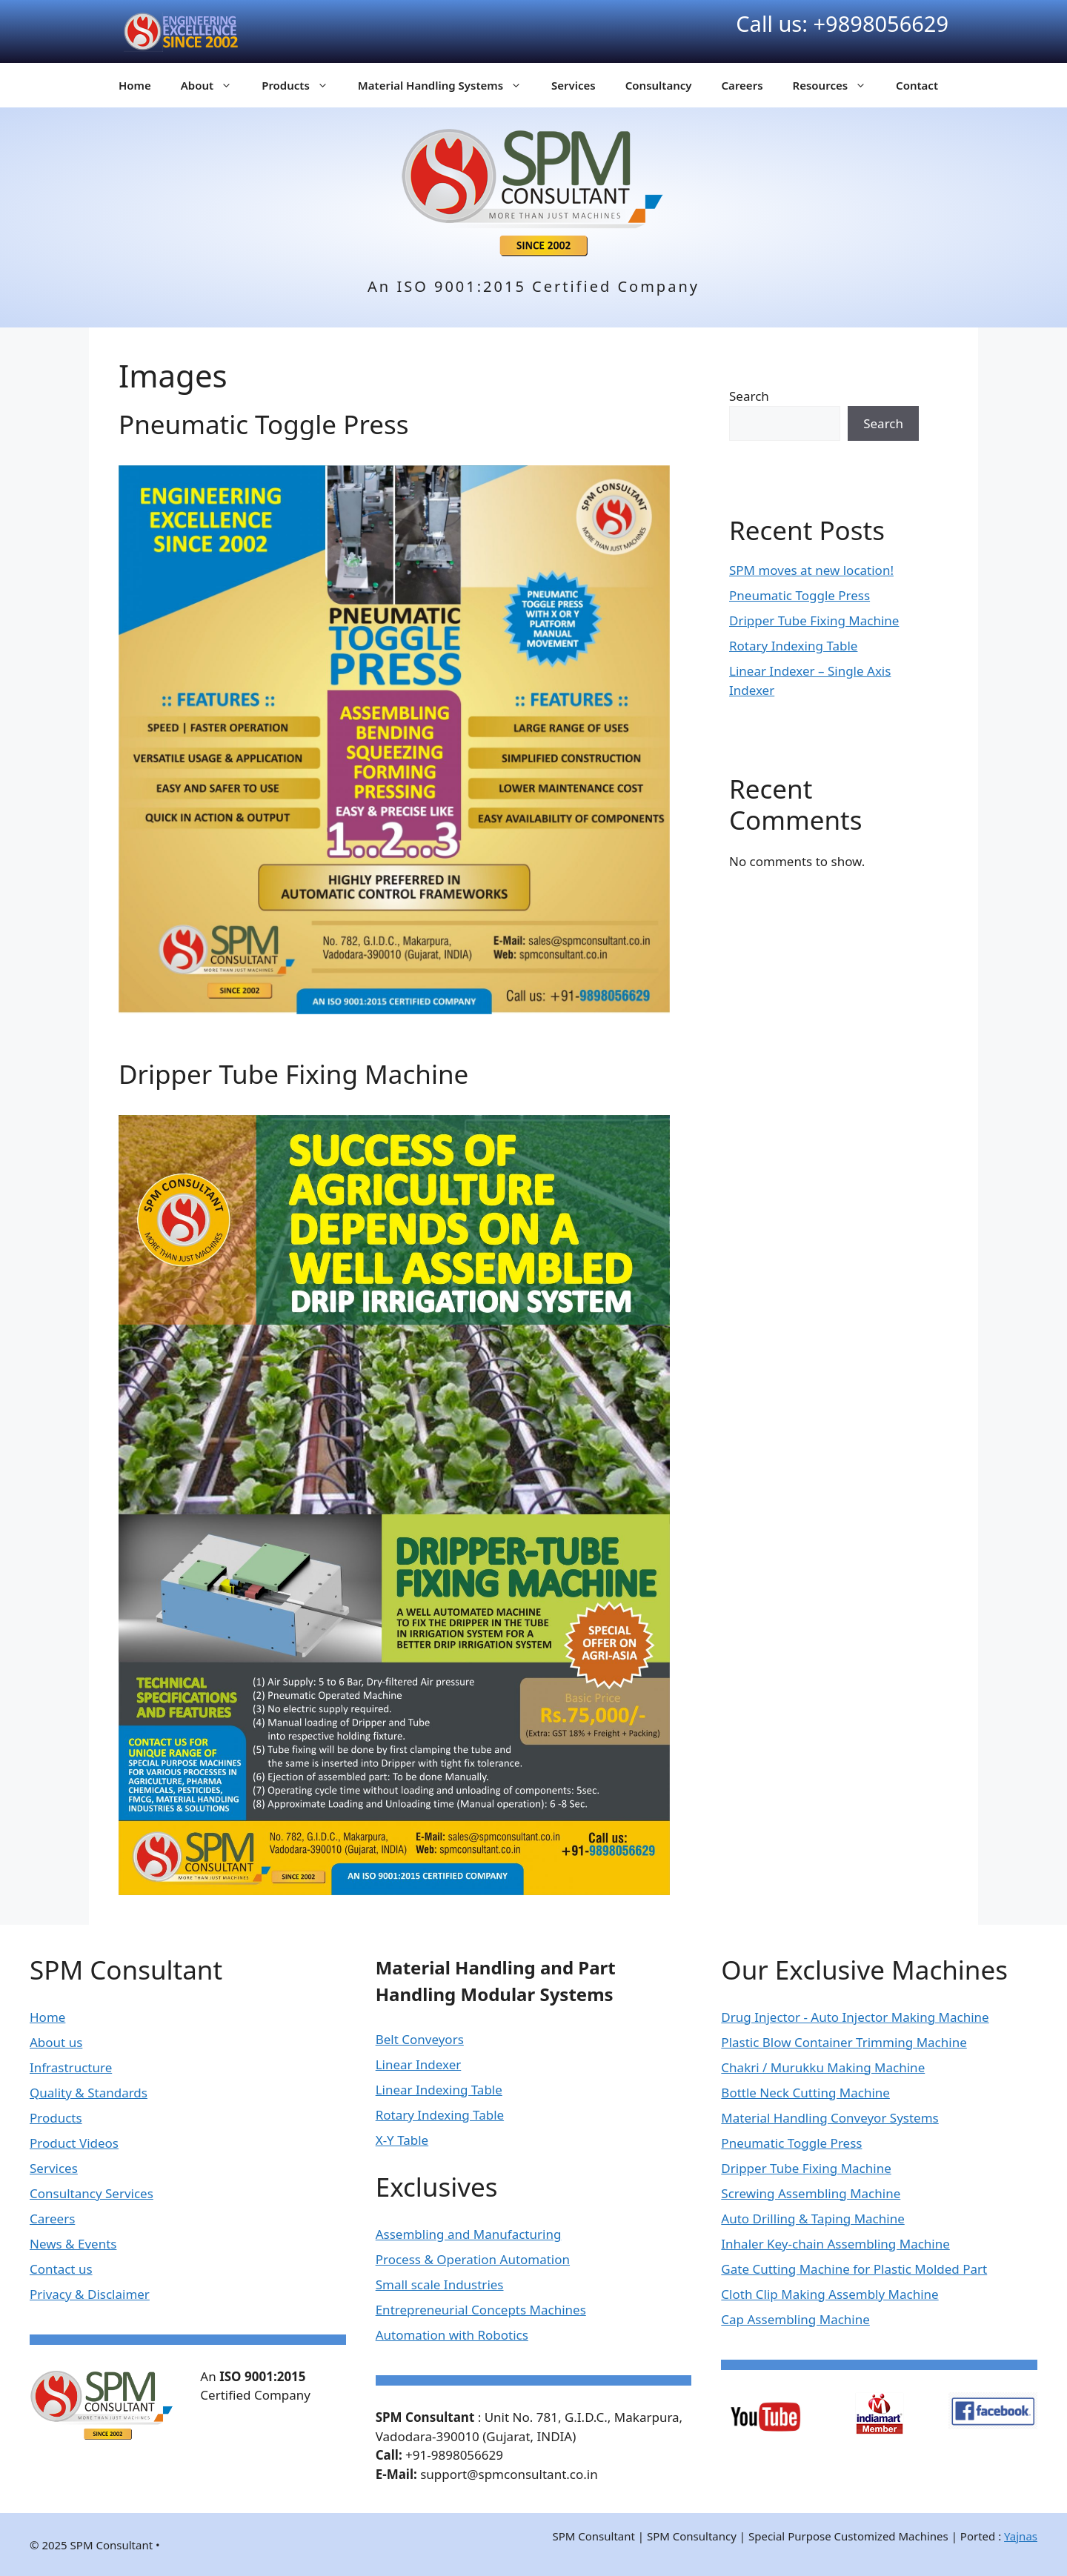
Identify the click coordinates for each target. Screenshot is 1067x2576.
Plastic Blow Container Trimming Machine (843, 2042)
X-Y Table (402, 2140)
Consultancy (658, 85)
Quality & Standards (88, 2092)
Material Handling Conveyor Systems (829, 2117)
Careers (742, 85)
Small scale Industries (440, 2284)
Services (573, 85)
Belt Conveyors (420, 2039)
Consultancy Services (91, 2193)
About (214, 85)
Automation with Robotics (452, 2334)
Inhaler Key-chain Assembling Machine (835, 2243)
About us (56, 2042)
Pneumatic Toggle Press (263, 424)
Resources (837, 85)
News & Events (73, 2243)
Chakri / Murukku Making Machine (823, 2067)
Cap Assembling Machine (795, 2319)
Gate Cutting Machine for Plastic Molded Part (854, 2268)
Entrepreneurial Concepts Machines (481, 2309)
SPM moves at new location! (811, 570)
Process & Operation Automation (473, 2259)
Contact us (61, 2268)
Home (135, 85)
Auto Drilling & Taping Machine (812, 2218)
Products (302, 85)
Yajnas (1020, 2536)
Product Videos (74, 2142)
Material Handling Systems (447, 85)
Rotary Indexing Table (793, 645)
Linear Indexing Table (439, 2089)
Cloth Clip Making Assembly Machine (829, 2294)
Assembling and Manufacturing (469, 2234)
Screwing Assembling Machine (810, 2193)
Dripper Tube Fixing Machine (293, 1073)
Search (749, 396)
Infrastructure (71, 2067)
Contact (917, 85)
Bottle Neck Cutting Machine (805, 2092)
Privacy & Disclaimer (90, 2294)
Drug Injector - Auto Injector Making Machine (854, 2017)
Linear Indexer (419, 2064)
